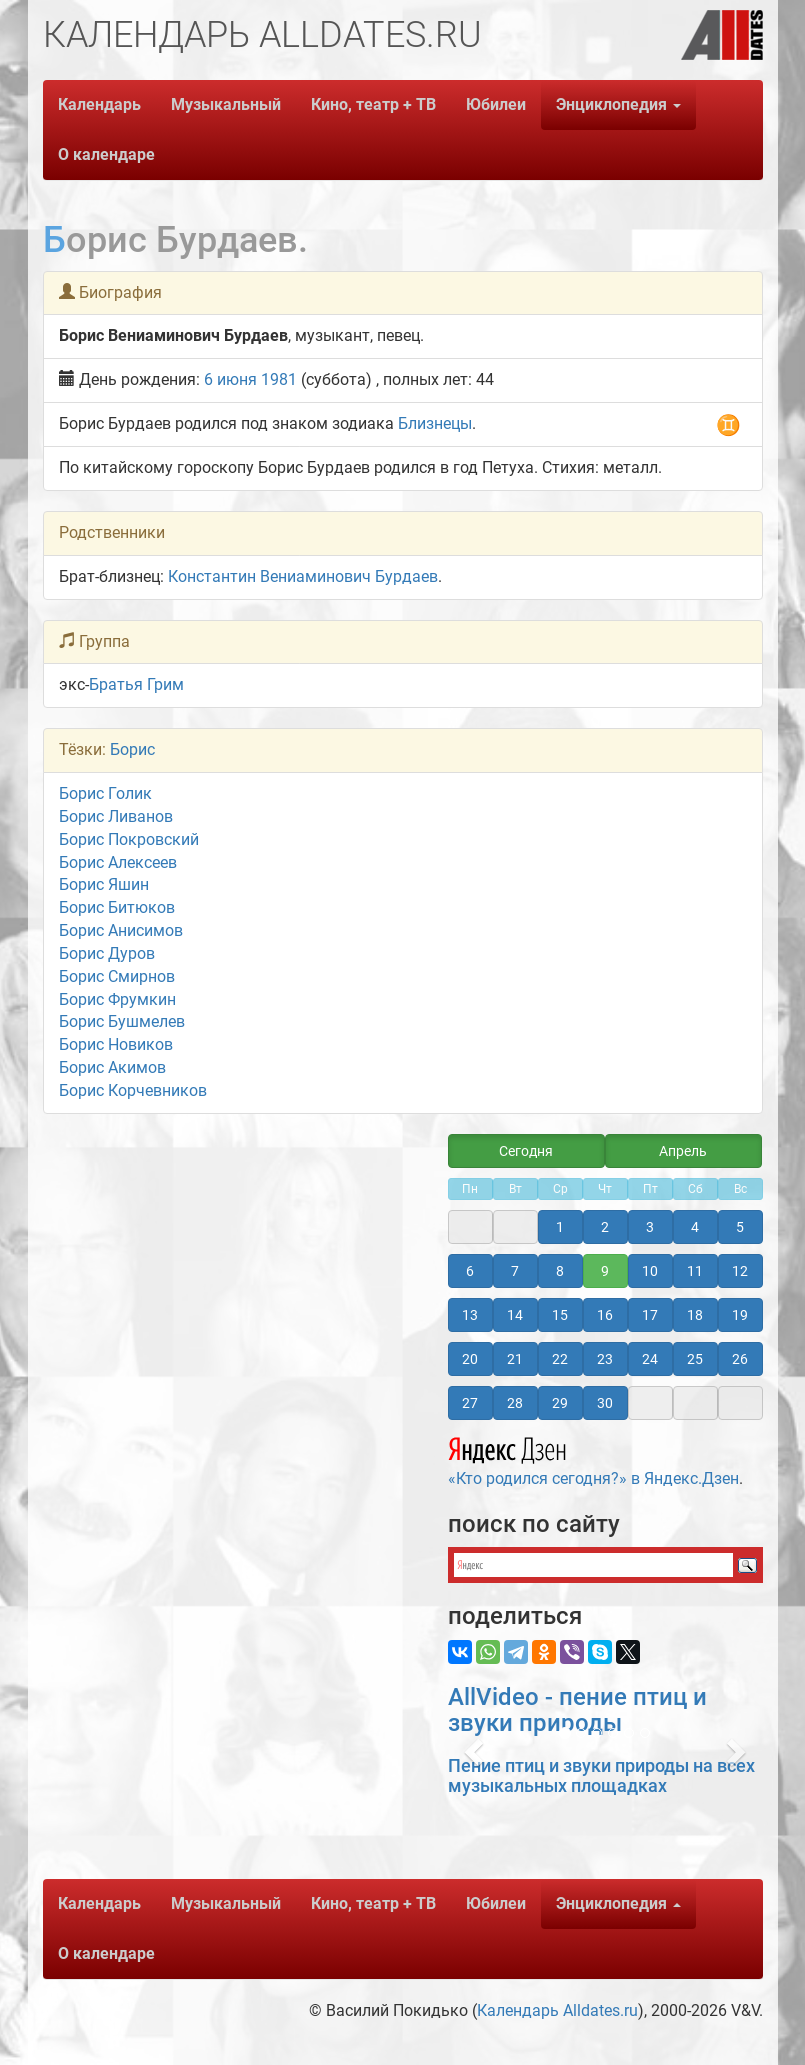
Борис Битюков (117, 907)
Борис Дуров (107, 953)
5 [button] (740, 1227)
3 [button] (650, 1227)
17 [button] (650, 1315)
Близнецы (435, 423)
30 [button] (605, 1403)
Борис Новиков (116, 1044)
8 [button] (560, 1271)
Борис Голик (105, 793)
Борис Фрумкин (117, 999)
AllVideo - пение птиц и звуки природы (577, 1710)
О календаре (106, 154)
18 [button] (695, 1315)
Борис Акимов (112, 1067)
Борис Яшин (104, 884)
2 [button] (605, 1227)
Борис (132, 749)
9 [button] (605, 1271)
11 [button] (695, 1271)
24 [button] (650, 1359)
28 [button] (515, 1403)
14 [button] (515, 1315)
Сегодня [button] (526, 1151)
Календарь (99, 104)
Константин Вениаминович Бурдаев (303, 576)
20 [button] (470, 1359)
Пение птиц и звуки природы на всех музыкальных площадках (601, 1775)
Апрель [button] (683, 1151)
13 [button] (470, 1315)
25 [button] (695, 1359)
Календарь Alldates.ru (557, 2010)
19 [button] (740, 1315)
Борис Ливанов (116, 816)
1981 (279, 379)
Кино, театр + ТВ (373, 104)
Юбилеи (496, 104)
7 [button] (515, 1271)
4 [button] (695, 1227)
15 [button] (560, 1315)
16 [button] (605, 1315)
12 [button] (740, 1271)
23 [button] (605, 1359)
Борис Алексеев (118, 862)
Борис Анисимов (121, 930)
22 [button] (560, 1359)
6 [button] (470, 1271)
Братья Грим (136, 684)
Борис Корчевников (133, 1090)
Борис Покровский (129, 839)
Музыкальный (226, 104)
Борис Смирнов (117, 976)
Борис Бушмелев (122, 1021)
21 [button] (515, 1359)
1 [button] (560, 1227)
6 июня (230, 379)
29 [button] (560, 1403)
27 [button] (470, 1403)
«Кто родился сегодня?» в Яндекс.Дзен (593, 1459)
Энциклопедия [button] (618, 104)
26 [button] (740, 1359)
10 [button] (650, 1271)
